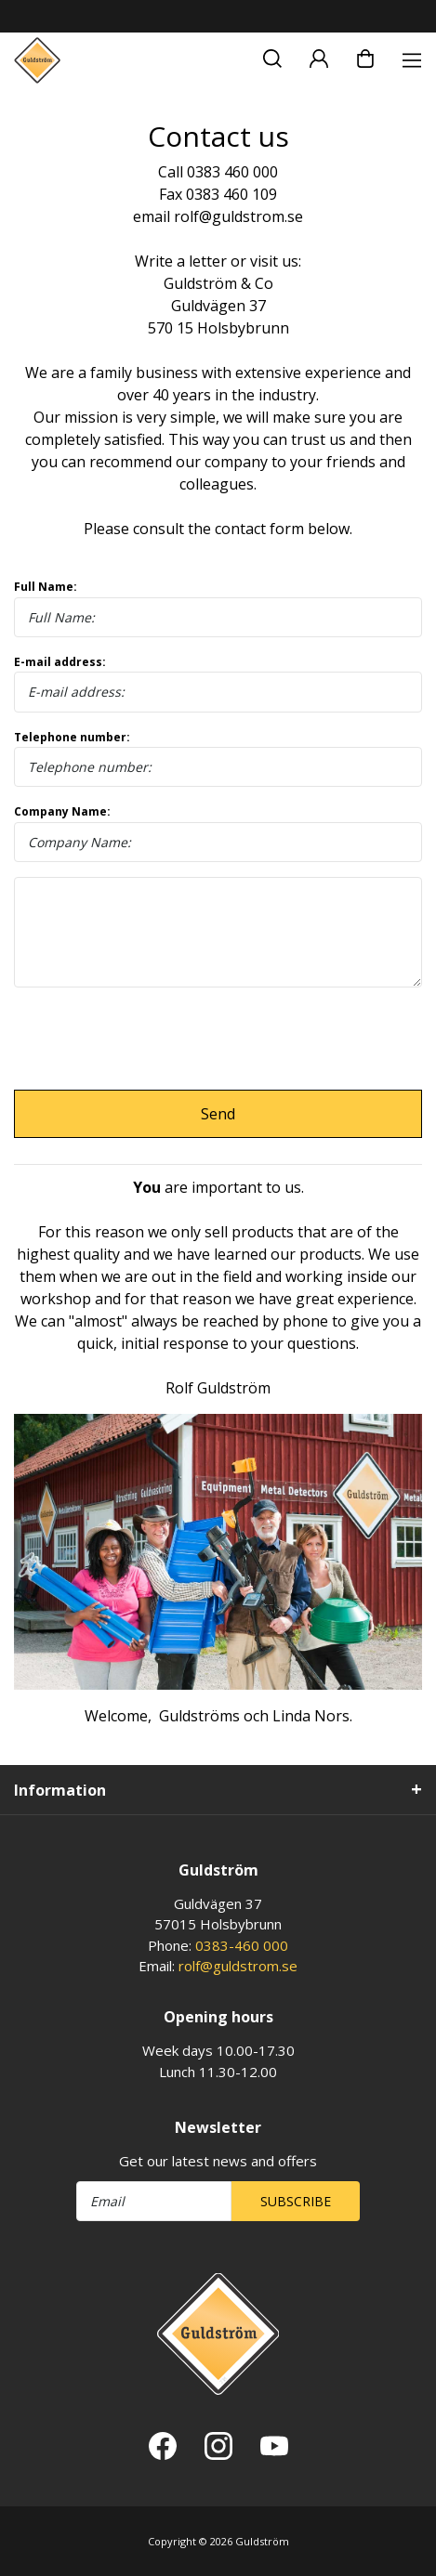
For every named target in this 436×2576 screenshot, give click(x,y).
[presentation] (155, 1038)
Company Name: (218, 833)
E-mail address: (218, 683)
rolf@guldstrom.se (237, 1965)
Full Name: (218, 608)
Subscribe (295, 2201)
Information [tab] (60, 1790)
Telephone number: (218, 758)
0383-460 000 (241, 1945)
